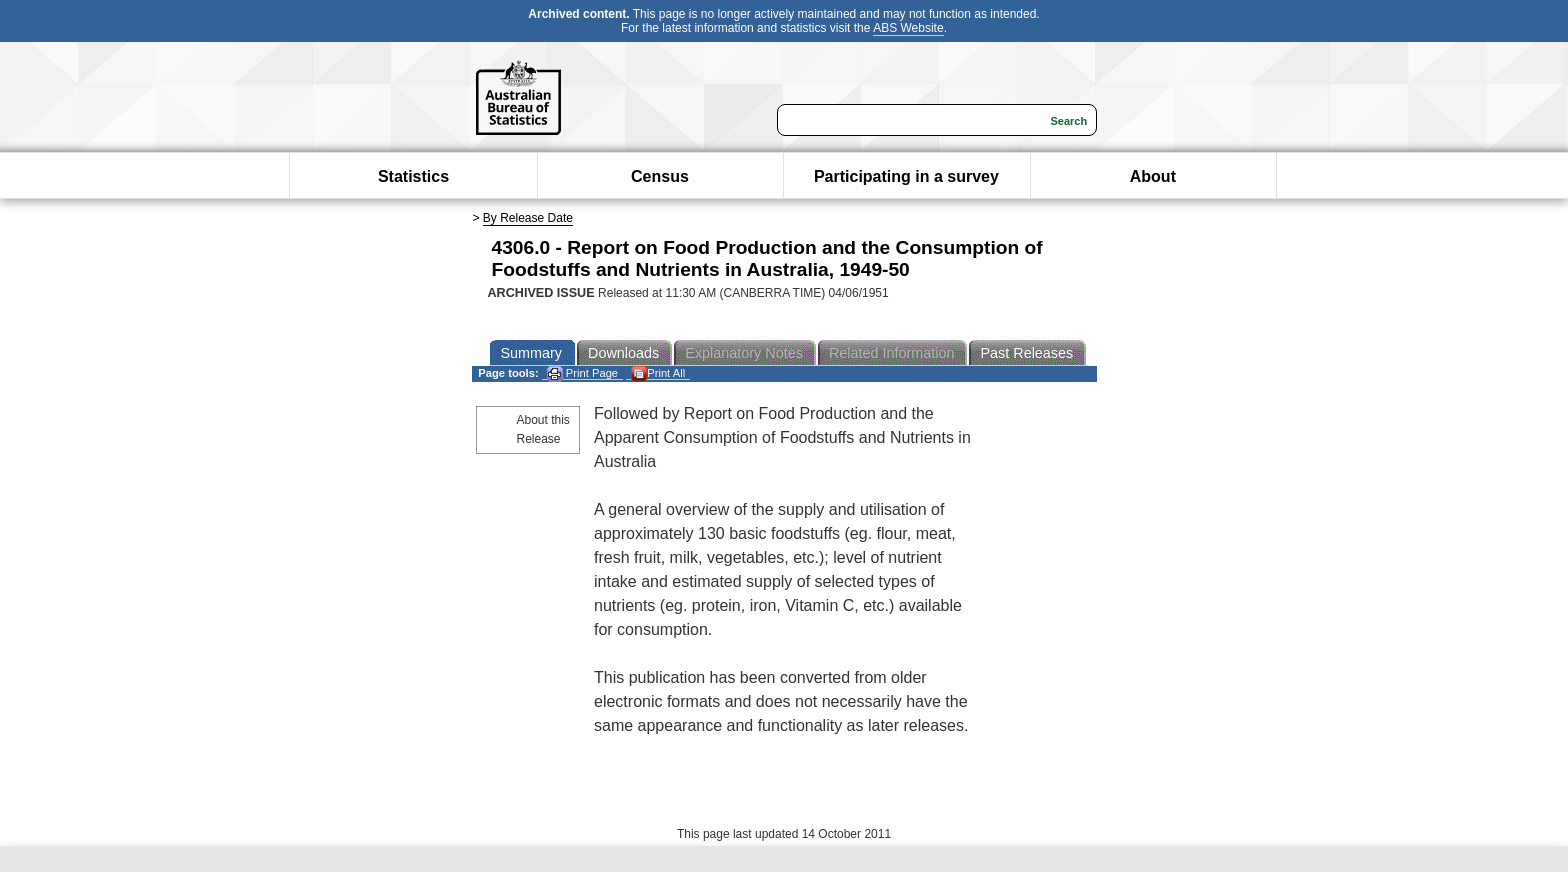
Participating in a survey (906, 176)
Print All (658, 373)
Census (660, 176)
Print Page (582, 373)
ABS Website (908, 28)
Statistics (413, 176)
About (1153, 176)
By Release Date (528, 218)
